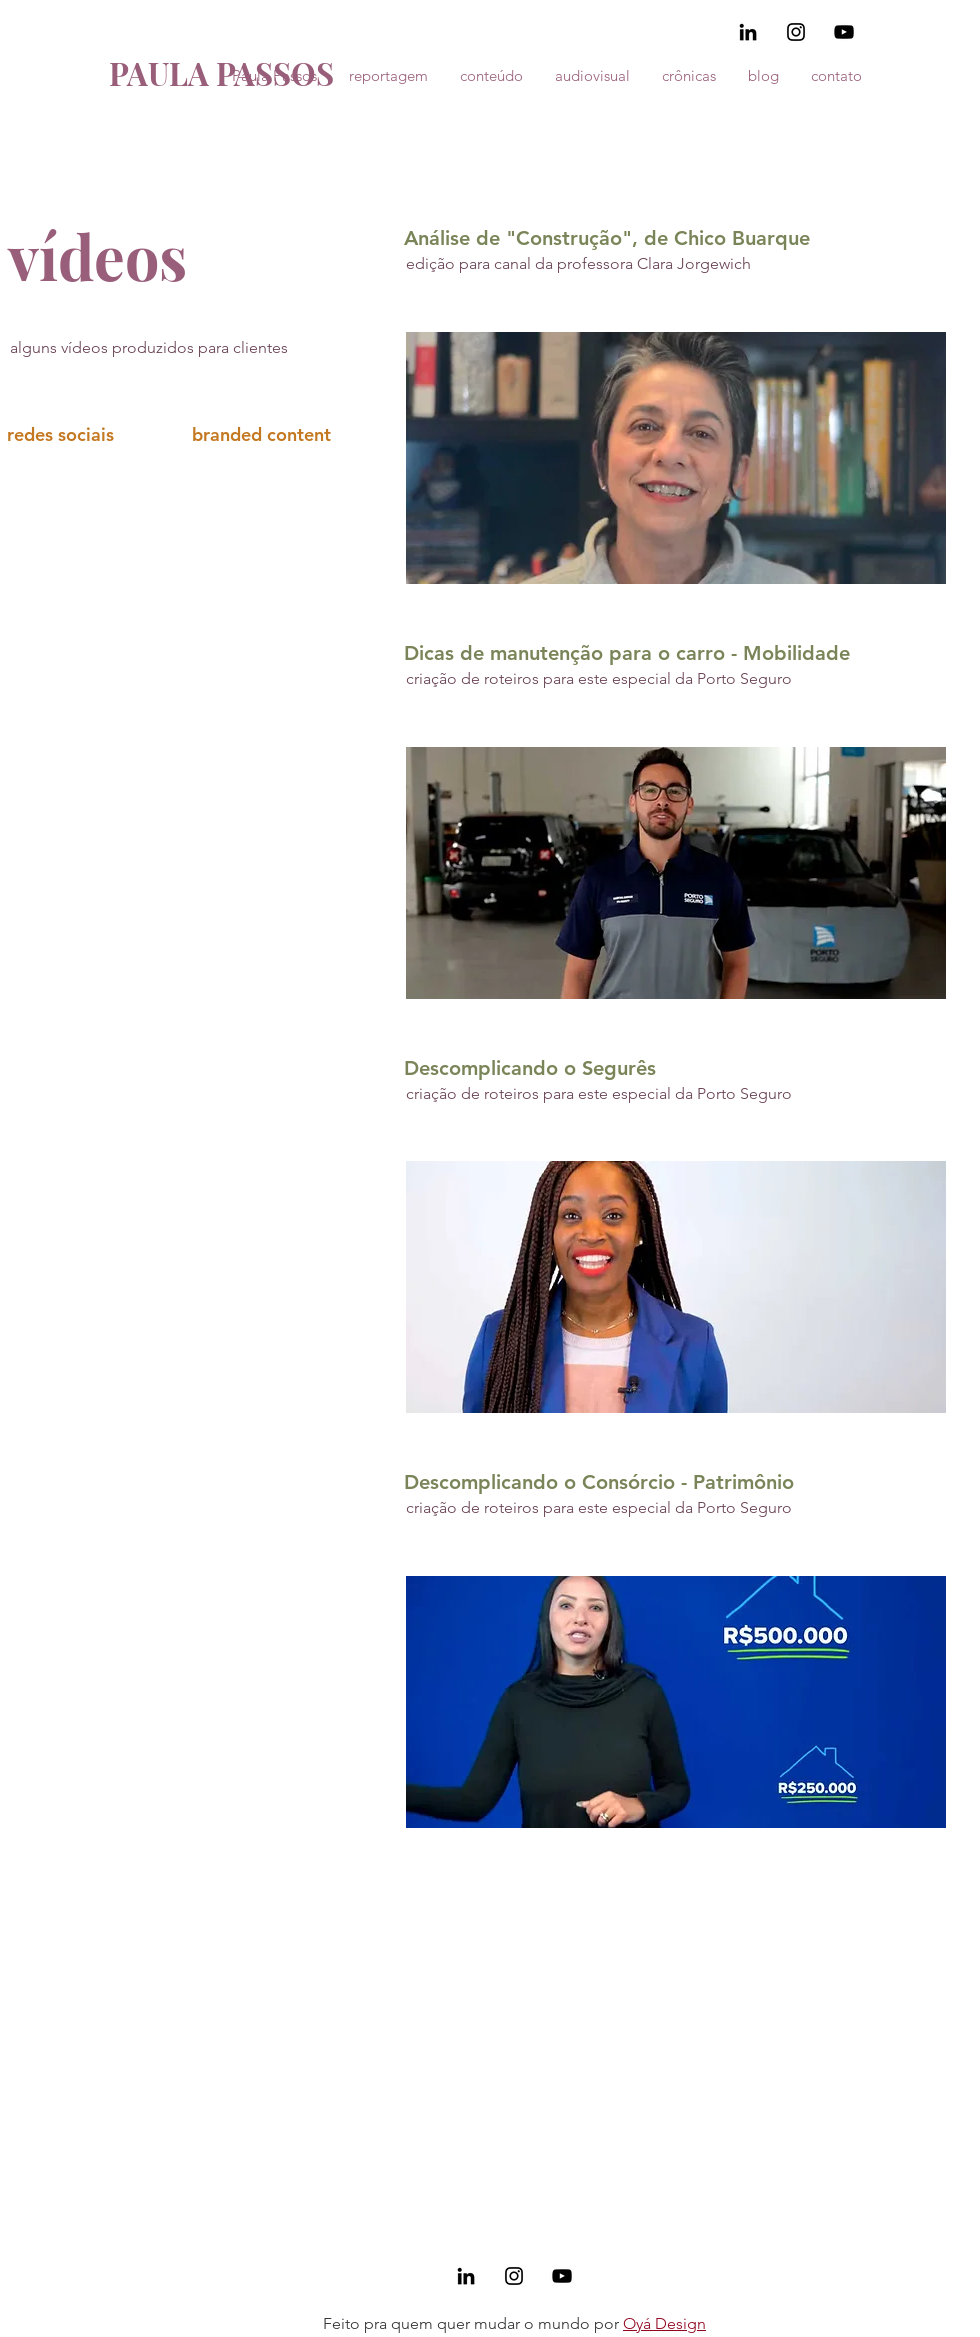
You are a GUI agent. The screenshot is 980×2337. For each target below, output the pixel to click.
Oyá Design (664, 2323)
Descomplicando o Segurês (530, 1068)
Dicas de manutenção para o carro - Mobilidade (627, 653)
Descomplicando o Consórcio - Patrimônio (599, 1482)
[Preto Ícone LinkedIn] (748, 32)
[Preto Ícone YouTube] (844, 32)
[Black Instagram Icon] (796, 32)
